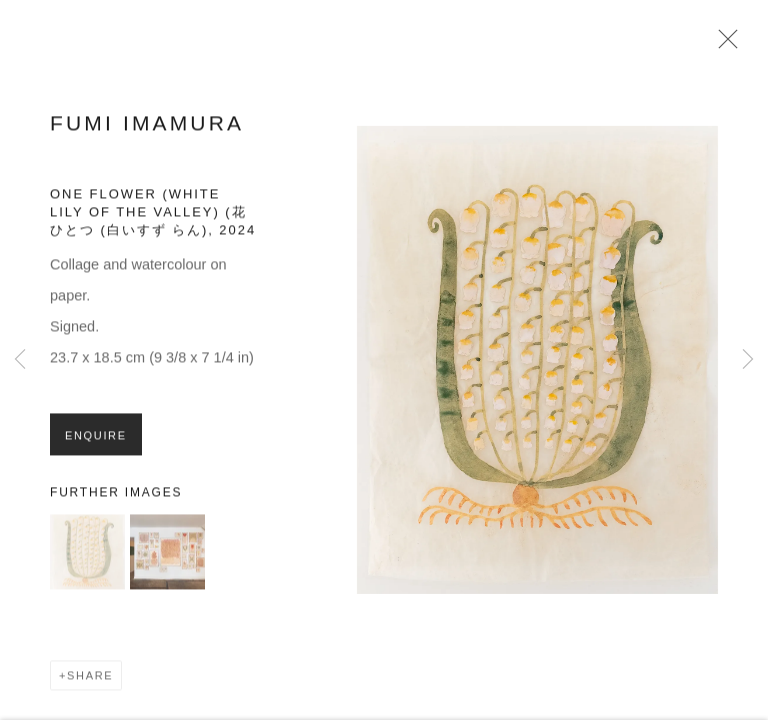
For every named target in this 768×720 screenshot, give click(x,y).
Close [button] (723, 45)
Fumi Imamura (147, 126)
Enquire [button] (96, 440)
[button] (87, 556)
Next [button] (748, 360)
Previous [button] (20, 360)
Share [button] (90, 680)
